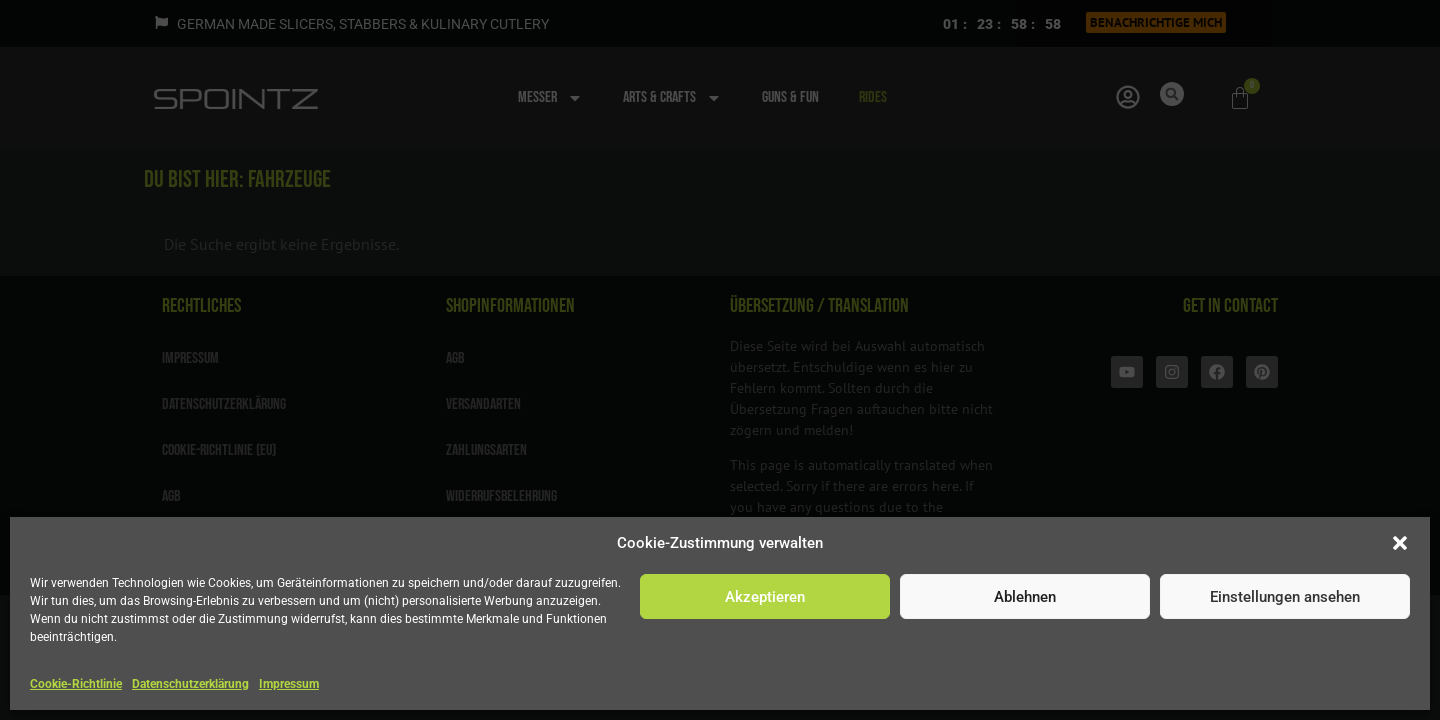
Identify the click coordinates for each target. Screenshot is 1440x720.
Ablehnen (1025, 597)
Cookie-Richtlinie (76, 684)
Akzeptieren (765, 597)
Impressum (289, 684)
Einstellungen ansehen (1285, 597)
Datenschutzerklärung (190, 684)
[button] (1400, 543)
